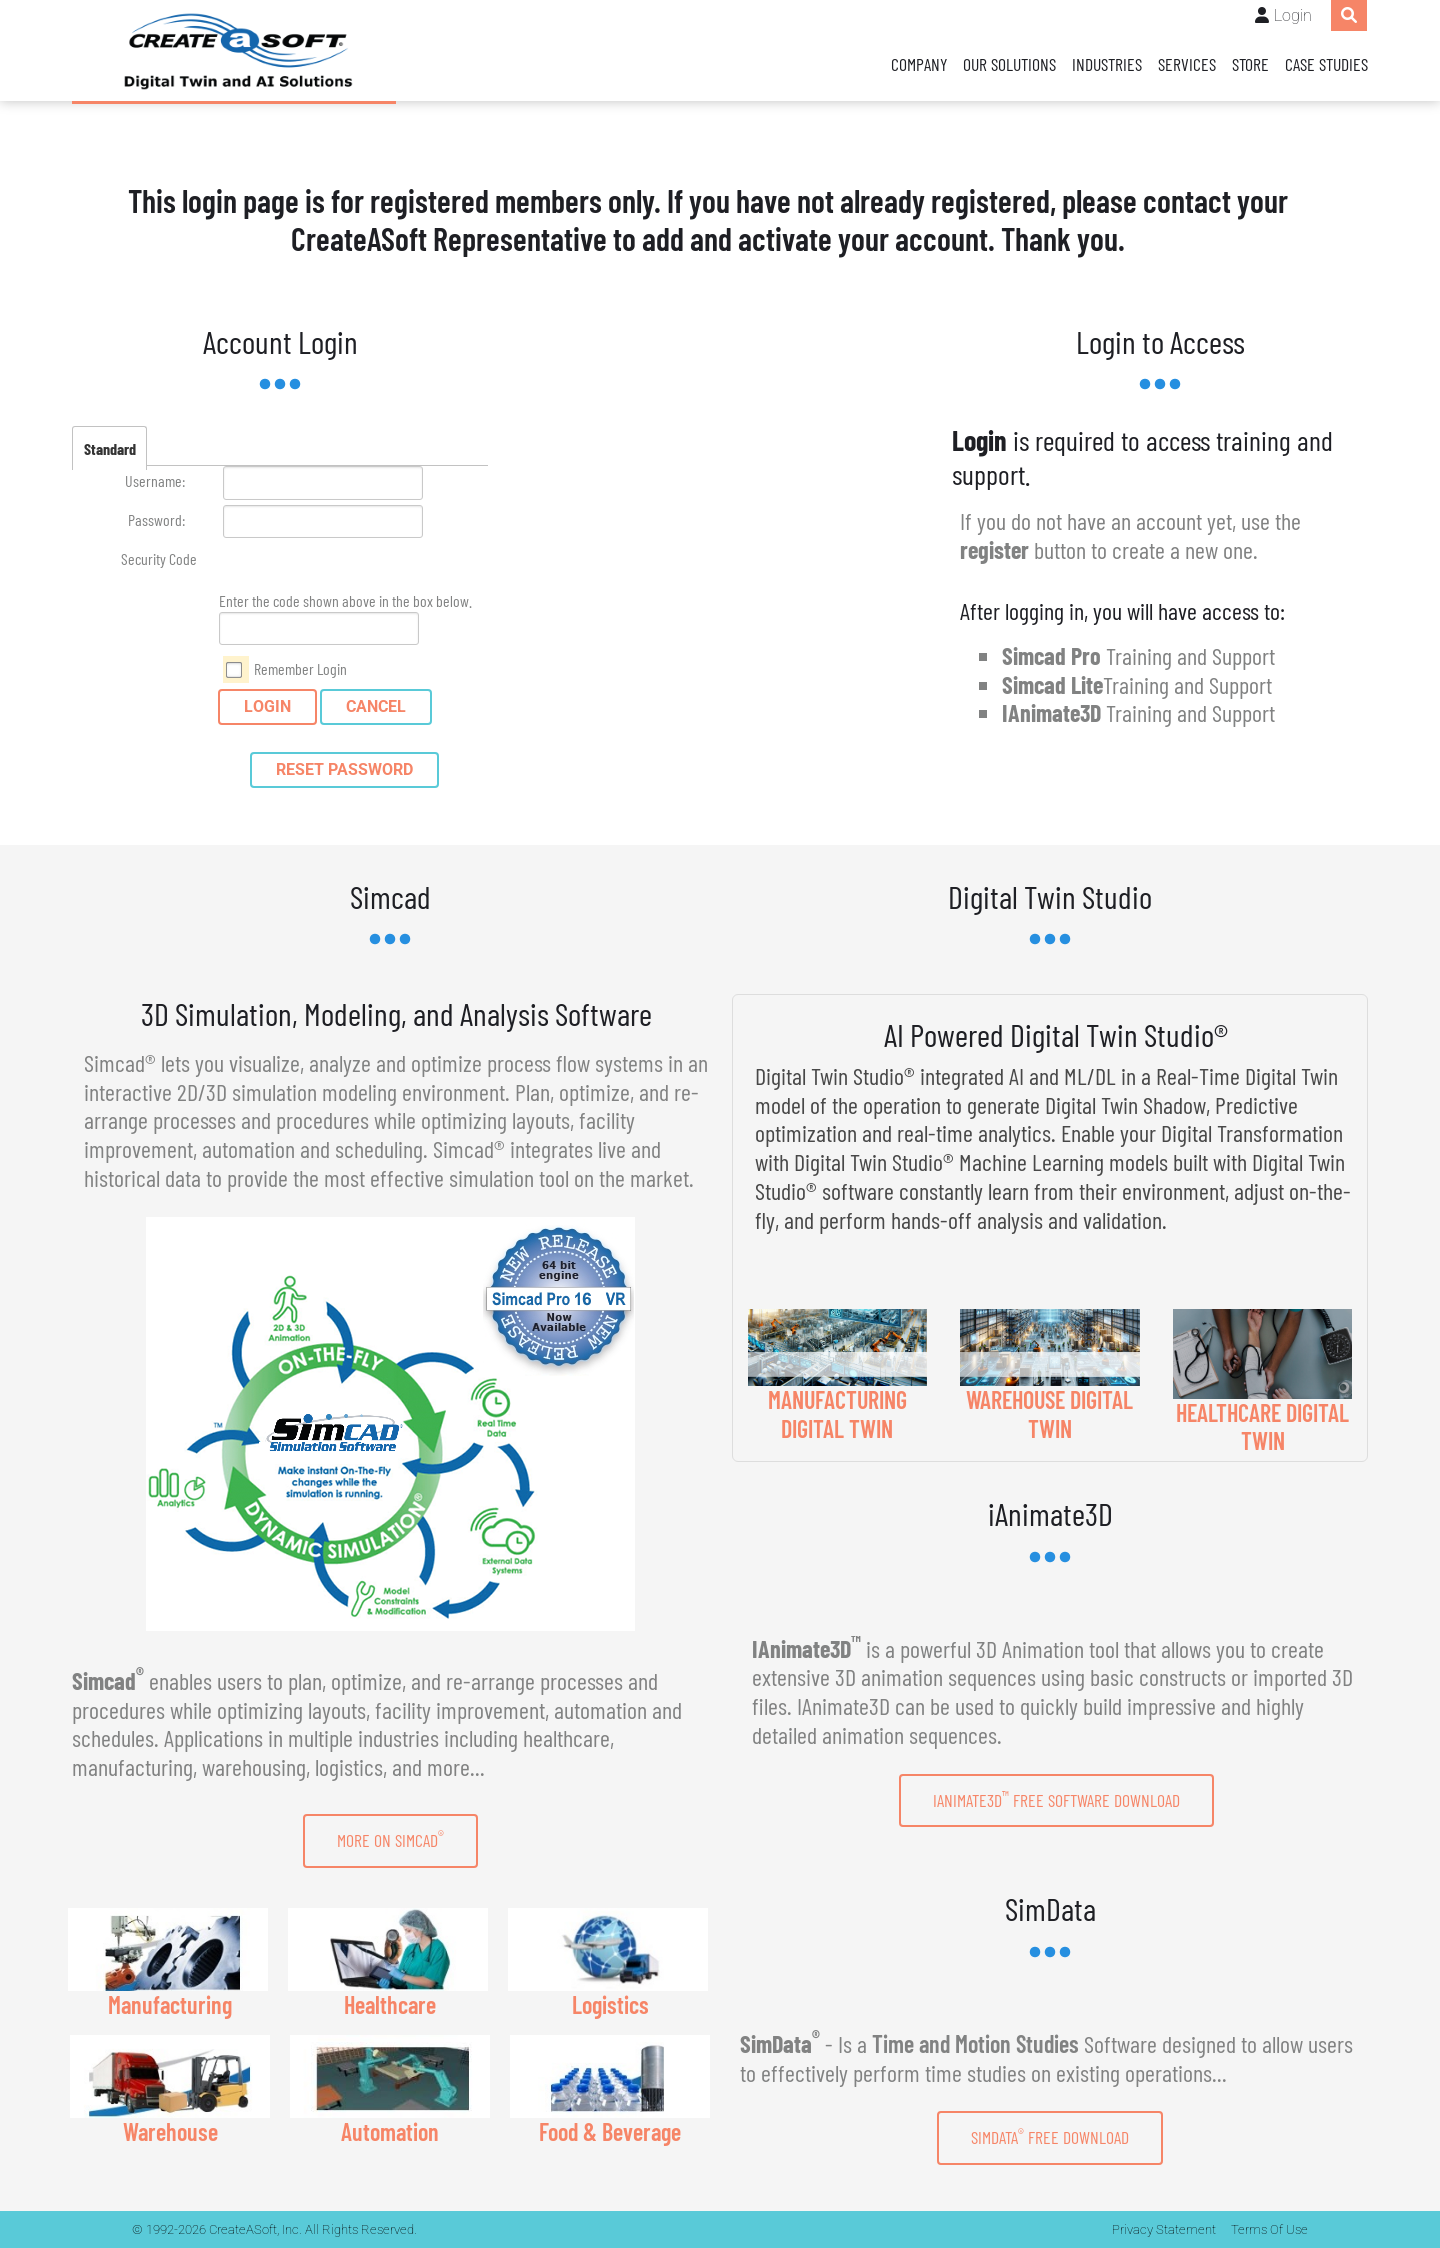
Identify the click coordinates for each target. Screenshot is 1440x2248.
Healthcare (390, 2004)
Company (919, 64)
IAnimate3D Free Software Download (1056, 1799)
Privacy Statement (1164, 2229)
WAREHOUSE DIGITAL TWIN (1049, 1414)
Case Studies (1326, 64)
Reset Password (344, 769)
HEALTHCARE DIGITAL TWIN (1262, 1427)
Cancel (376, 706)
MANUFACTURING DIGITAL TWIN (837, 1414)
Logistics (610, 2004)
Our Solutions (1009, 64)
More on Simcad (390, 1839)
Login (1293, 15)
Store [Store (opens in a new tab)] (1250, 64)
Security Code (159, 558)
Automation (390, 2131)
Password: (156, 519)
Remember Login (300, 668)
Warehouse (170, 2131)
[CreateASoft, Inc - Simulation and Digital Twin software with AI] (234, 51)
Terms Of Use (1269, 2229)
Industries (1107, 64)
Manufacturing (170, 2004)
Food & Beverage (610, 2131)
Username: (155, 480)
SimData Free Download (1050, 2137)
